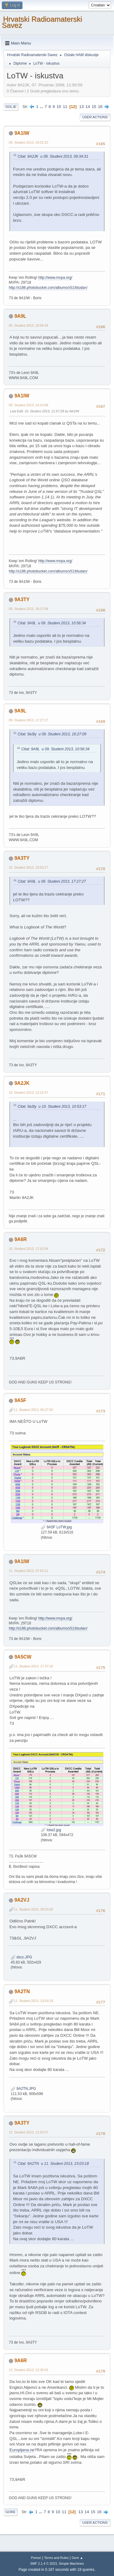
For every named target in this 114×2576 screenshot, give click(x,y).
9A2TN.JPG (23, 2088)
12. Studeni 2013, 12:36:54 (28, 2370)
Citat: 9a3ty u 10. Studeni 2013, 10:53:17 (52, 1106)
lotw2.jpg (51, 1830)
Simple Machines (71, 2563)
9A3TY (21, 599)
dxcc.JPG (21, 1957)
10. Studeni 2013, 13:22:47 (28, 1092)
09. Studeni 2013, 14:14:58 (28, 405)
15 (94, 106)
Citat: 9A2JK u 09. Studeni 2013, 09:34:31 (53, 156)
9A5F (20, 1400)
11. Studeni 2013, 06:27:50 (33, 1410)
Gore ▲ (77, 2558)
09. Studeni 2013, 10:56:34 (28, 325)
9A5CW (22, 1656)
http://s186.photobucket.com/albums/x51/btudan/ (48, 287)
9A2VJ (21, 1900)
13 (81, 106)
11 (65, 106)
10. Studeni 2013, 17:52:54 (28, 1248)
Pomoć (36, 2558)
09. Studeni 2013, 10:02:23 (28, 142)
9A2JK (21, 1083)
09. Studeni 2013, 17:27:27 (28, 720)
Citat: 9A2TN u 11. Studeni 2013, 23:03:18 (53, 2164)
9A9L (20, 316)
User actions (95, 117)
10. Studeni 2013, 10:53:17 (28, 867)
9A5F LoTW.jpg (56, 1527)
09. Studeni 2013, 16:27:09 (28, 609)
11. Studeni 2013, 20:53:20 (33, 1909)
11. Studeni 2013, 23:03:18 (33, 2001)
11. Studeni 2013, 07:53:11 (28, 1571)
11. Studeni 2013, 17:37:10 (33, 1666)
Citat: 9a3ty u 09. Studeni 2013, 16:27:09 (52, 734)
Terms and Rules (56, 2558)
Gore (10, 2512)
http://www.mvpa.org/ (55, 277)
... (42, 106)
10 (59, 106)
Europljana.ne (21, 2450)
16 (100, 106)
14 (87, 106)
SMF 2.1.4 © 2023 (43, 2563)
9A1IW (21, 133)
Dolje (10, 107)
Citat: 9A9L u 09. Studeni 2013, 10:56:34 (52, 623)
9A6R (20, 1239)
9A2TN (22, 1991)
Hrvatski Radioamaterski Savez (42, 22)
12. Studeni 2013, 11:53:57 (28, 2132)
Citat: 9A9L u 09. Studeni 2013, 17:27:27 (52, 881)
